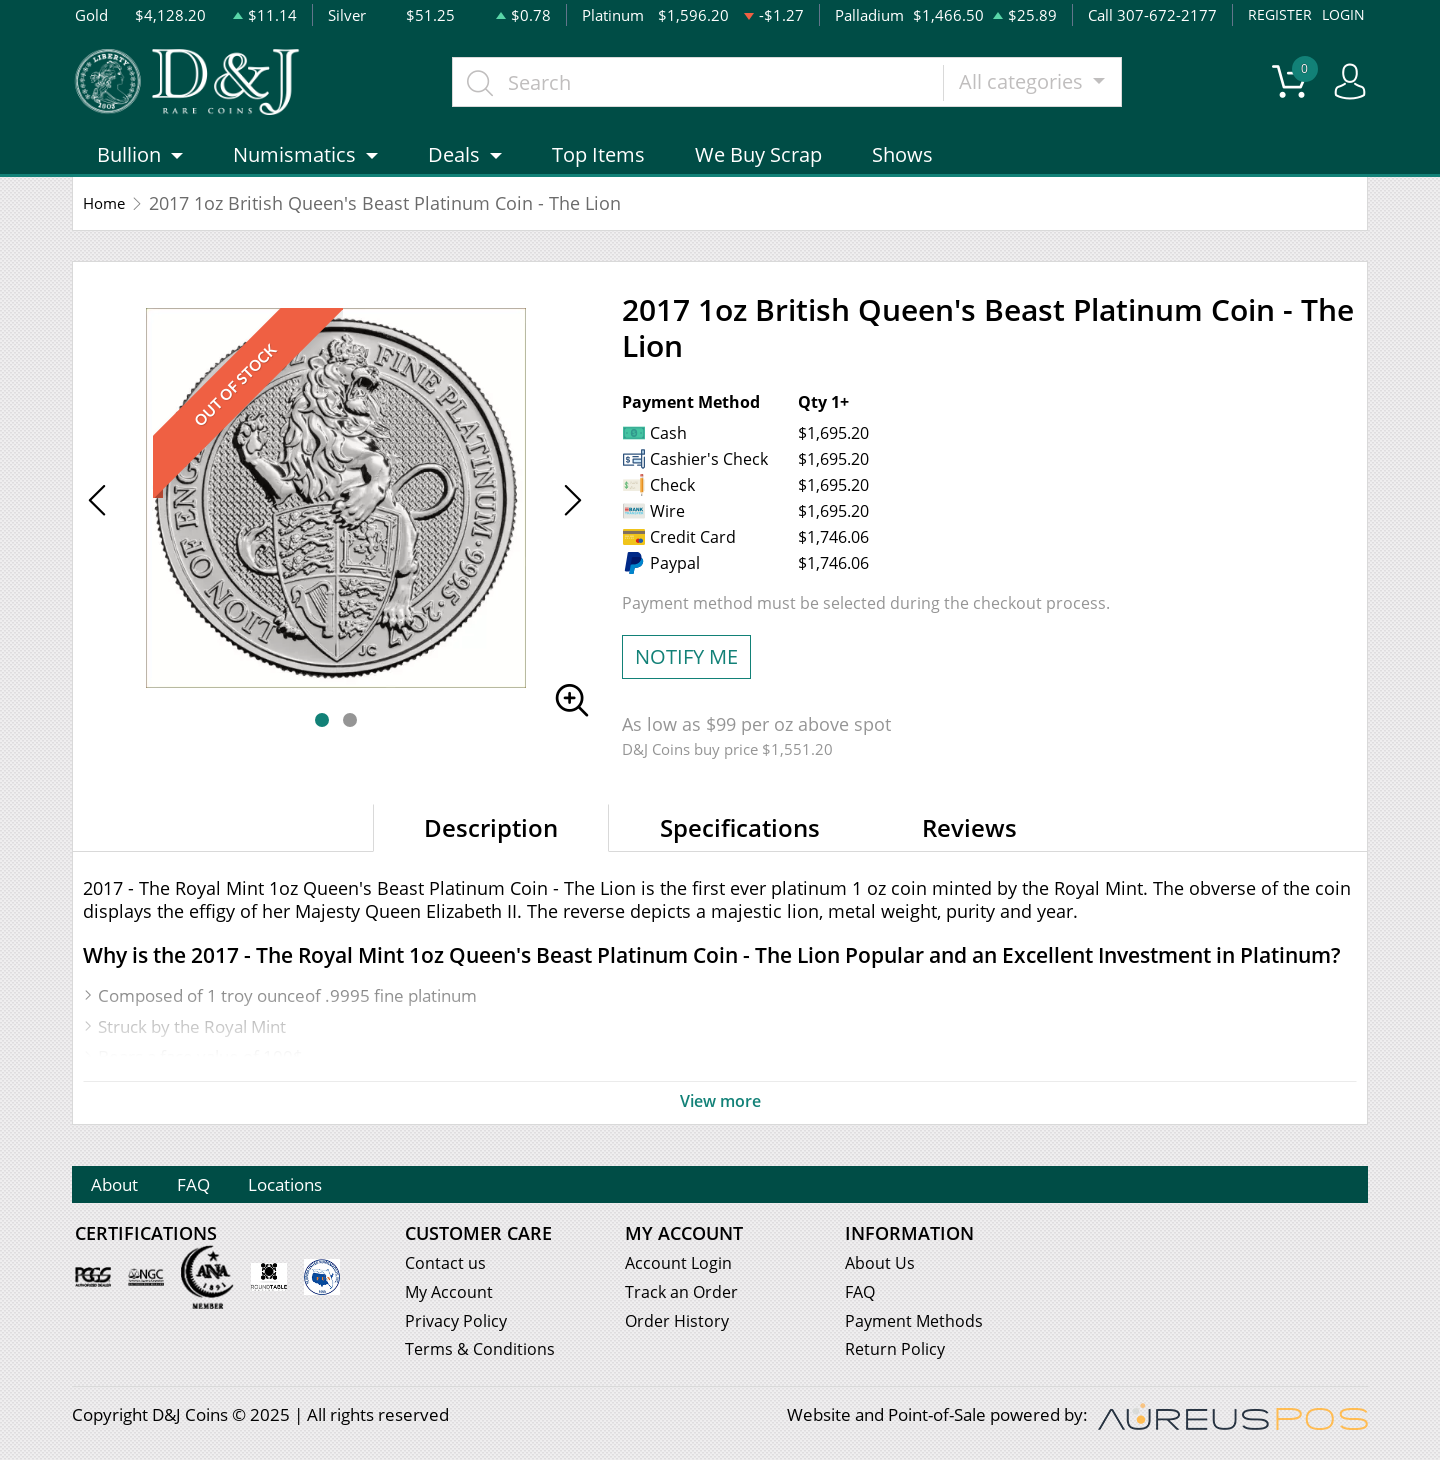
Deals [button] (454, 166)
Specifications (740, 839)
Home (108, 215)
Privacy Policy (457, 1324)
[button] (322, 732)
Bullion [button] (129, 166)
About (125, 1187)
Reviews (969, 839)
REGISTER (1276, 15)
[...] (715, 88)
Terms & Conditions (481, 1353)
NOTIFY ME (686, 668)
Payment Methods (916, 1324)
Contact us (446, 1266)
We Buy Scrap (758, 166)
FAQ (222, 1187)
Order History (679, 1324)
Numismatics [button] (294, 166)
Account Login (679, 1266)
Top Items (598, 166)
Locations (336, 1187)
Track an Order (683, 1295)
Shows (902, 166)
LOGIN (1342, 15)
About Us (880, 1266)
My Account (450, 1295)
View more (720, 1113)
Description (491, 839)
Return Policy (896, 1353)
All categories (1040, 87)
